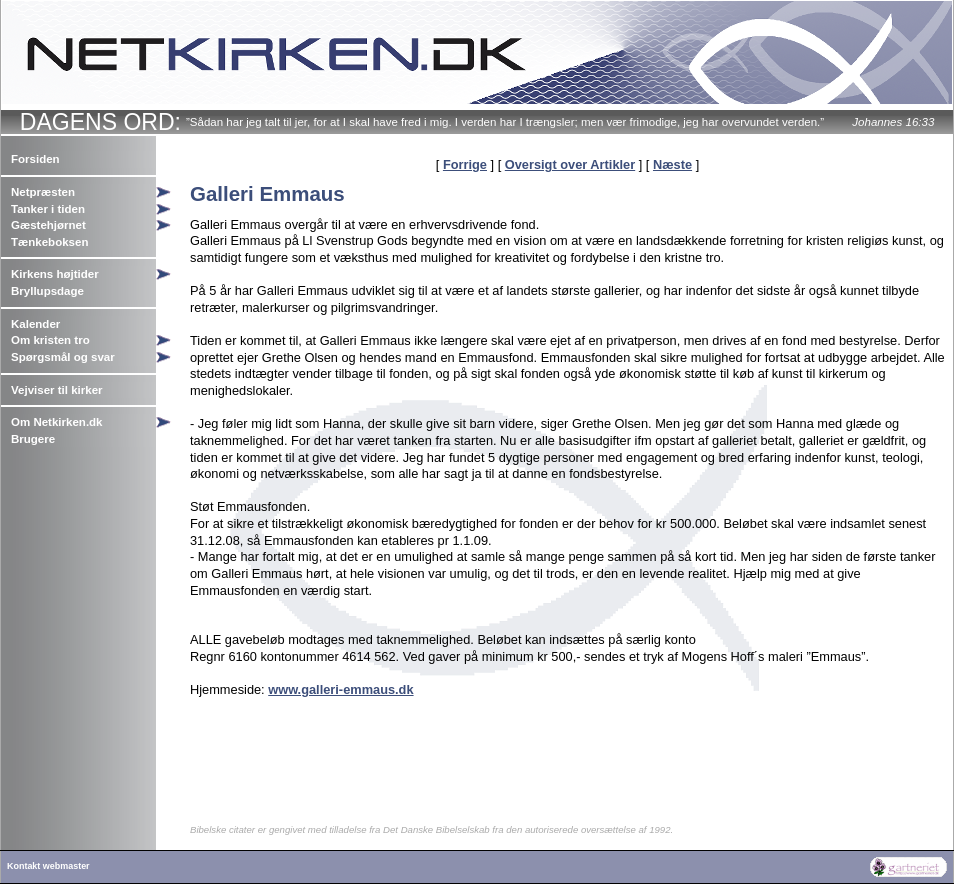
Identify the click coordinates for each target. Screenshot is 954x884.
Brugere (33, 439)
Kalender (35, 324)
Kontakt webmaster (48, 866)
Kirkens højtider (55, 274)
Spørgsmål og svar (63, 357)
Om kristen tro (50, 340)
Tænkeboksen (49, 242)
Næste (672, 164)
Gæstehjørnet (48, 225)
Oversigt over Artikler (570, 164)
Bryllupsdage (47, 291)
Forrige (465, 164)
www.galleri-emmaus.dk (340, 689)
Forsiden (35, 159)
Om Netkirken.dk (57, 422)
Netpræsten (43, 192)
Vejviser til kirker (57, 390)
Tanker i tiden (48, 209)
